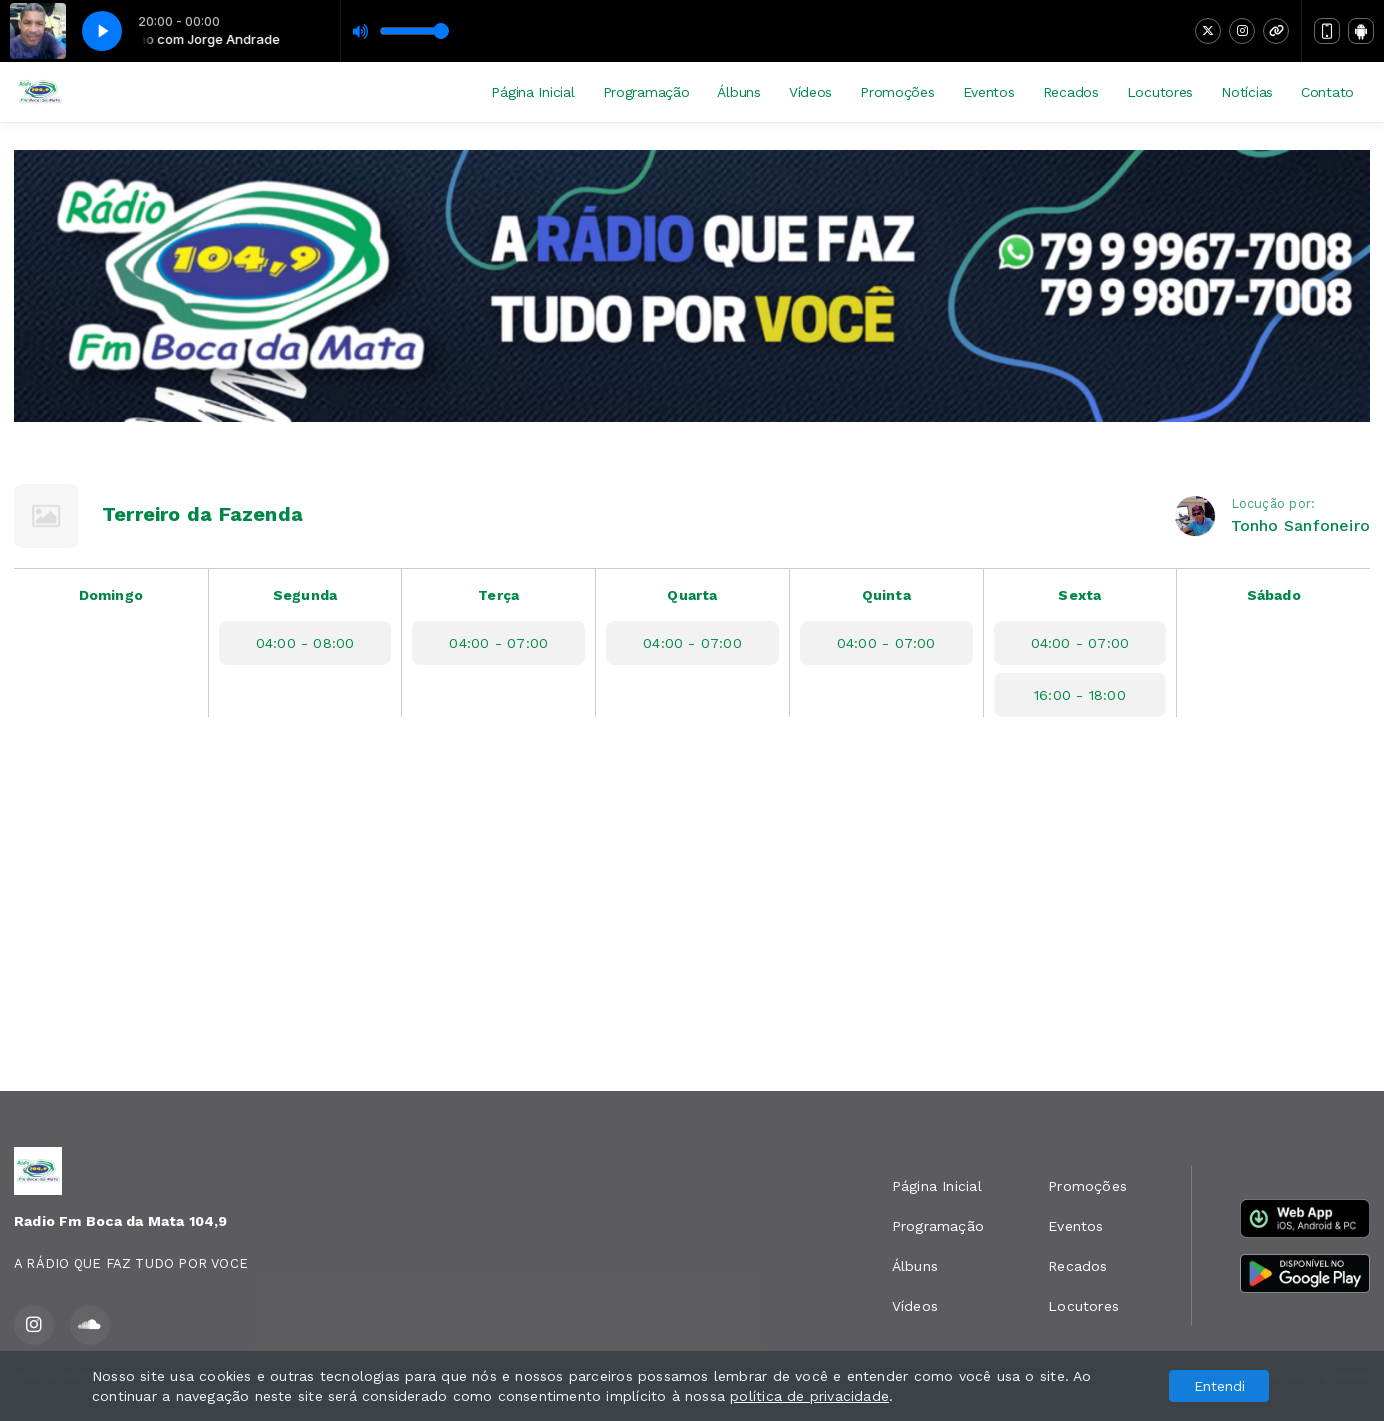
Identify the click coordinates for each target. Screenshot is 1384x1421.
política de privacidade (809, 1396)
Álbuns (738, 92)
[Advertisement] (692, 919)
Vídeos (810, 92)
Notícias (1247, 92)
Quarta (692, 595)
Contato (1327, 92)
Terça (498, 595)
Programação (646, 92)
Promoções (897, 92)
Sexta (1079, 595)
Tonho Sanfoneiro (1300, 525)
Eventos (989, 92)
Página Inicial (532, 92)
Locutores (1160, 92)
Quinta (886, 595)
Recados (1071, 92)
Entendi (1219, 1386)
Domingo (111, 595)
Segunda (305, 595)
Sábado (1274, 595)
